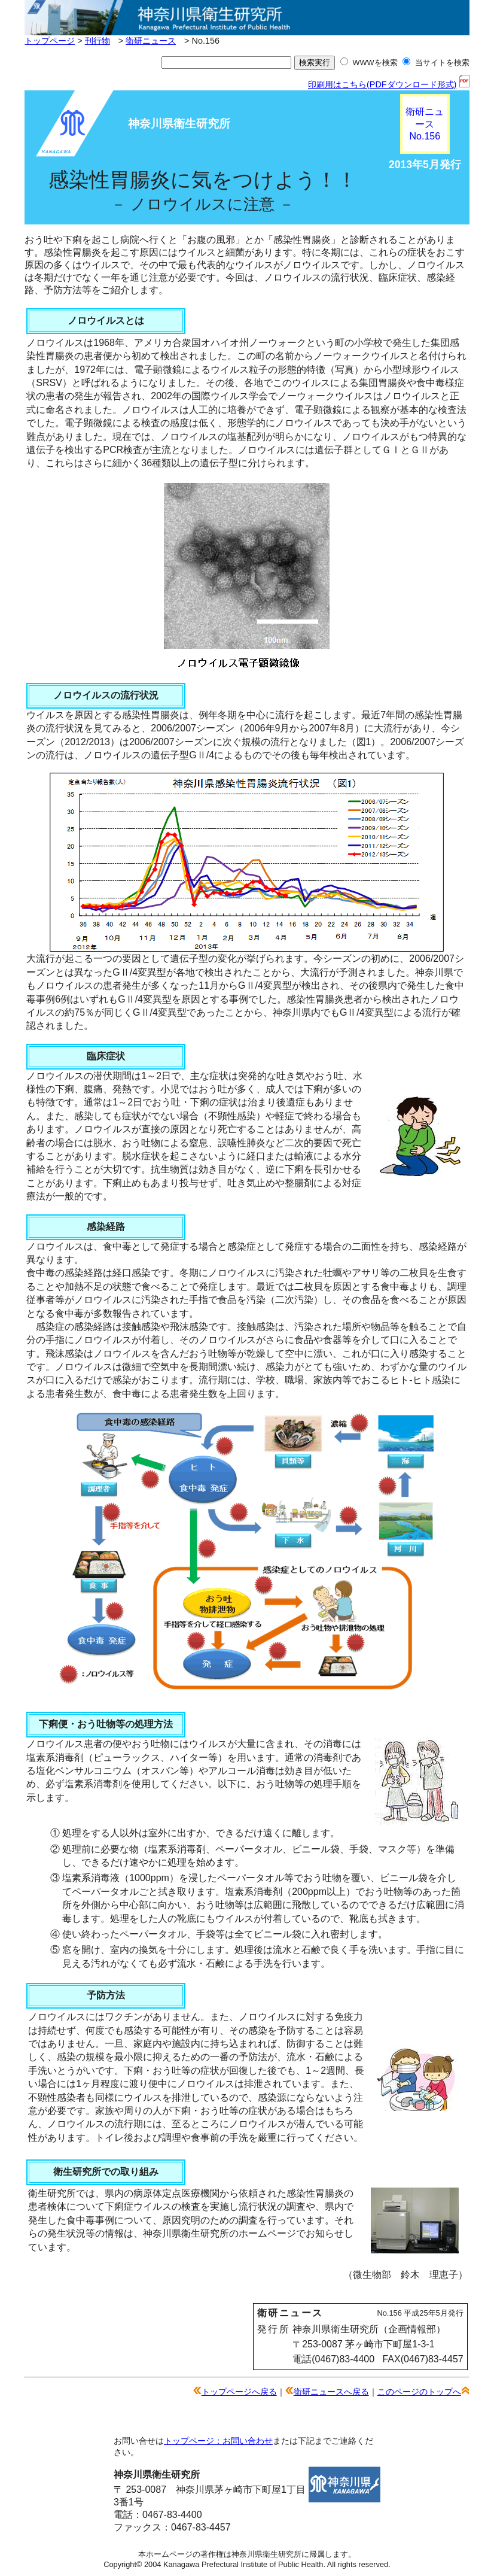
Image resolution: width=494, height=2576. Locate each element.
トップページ (50, 40)
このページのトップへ (419, 2391)
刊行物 (97, 40)
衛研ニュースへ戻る (331, 2391)
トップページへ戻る (239, 2391)
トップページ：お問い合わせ (218, 2441)
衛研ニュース (151, 40)
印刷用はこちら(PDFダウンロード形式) (388, 84)
